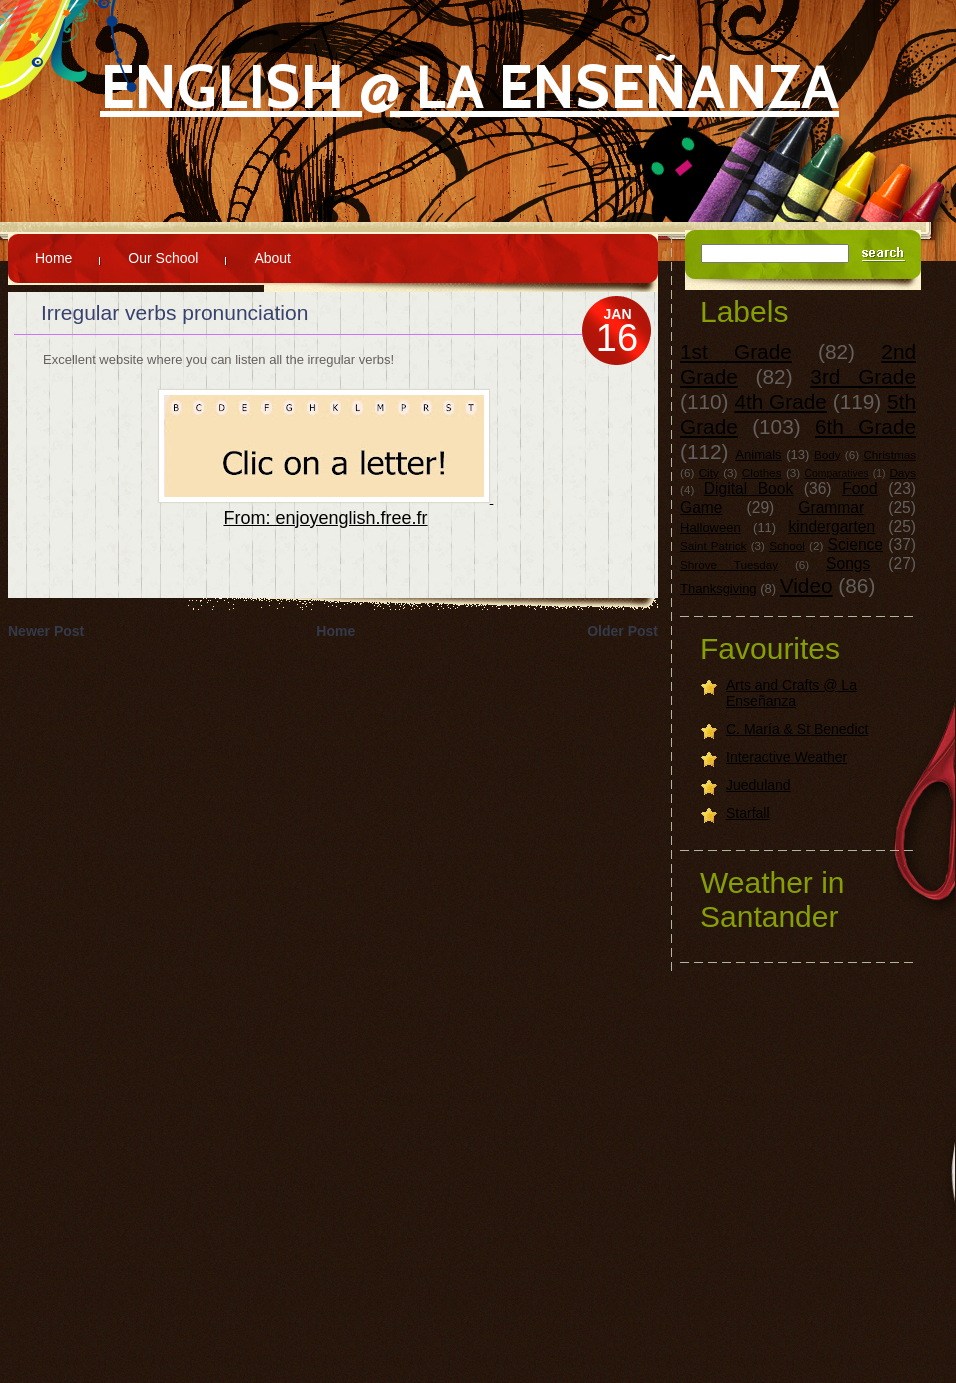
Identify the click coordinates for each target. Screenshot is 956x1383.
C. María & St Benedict (797, 729)
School (787, 545)
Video (806, 585)
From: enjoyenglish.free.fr (325, 518)
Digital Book (748, 488)
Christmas (889, 454)
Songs (848, 563)
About (272, 258)
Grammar (831, 507)
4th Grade (780, 401)
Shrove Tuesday (729, 564)
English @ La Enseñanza (469, 86)
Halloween (710, 527)
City (709, 472)
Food (860, 488)
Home (53, 258)
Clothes (762, 472)
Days (902, 472)
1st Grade (736, 351)
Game (701, 507)
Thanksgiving (718, 588)
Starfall (748, 813)
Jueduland (758, 785)
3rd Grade (863, 376)
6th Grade (865, 426)
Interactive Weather (786, 757)
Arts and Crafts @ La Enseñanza (791, 693)
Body (827, 454)
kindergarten (832, 526)
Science (855, 544)
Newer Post (46, 631)
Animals (758, 454)
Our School (163, 258)
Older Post (622, 631)
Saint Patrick (713, 545)
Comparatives (837, 473)
